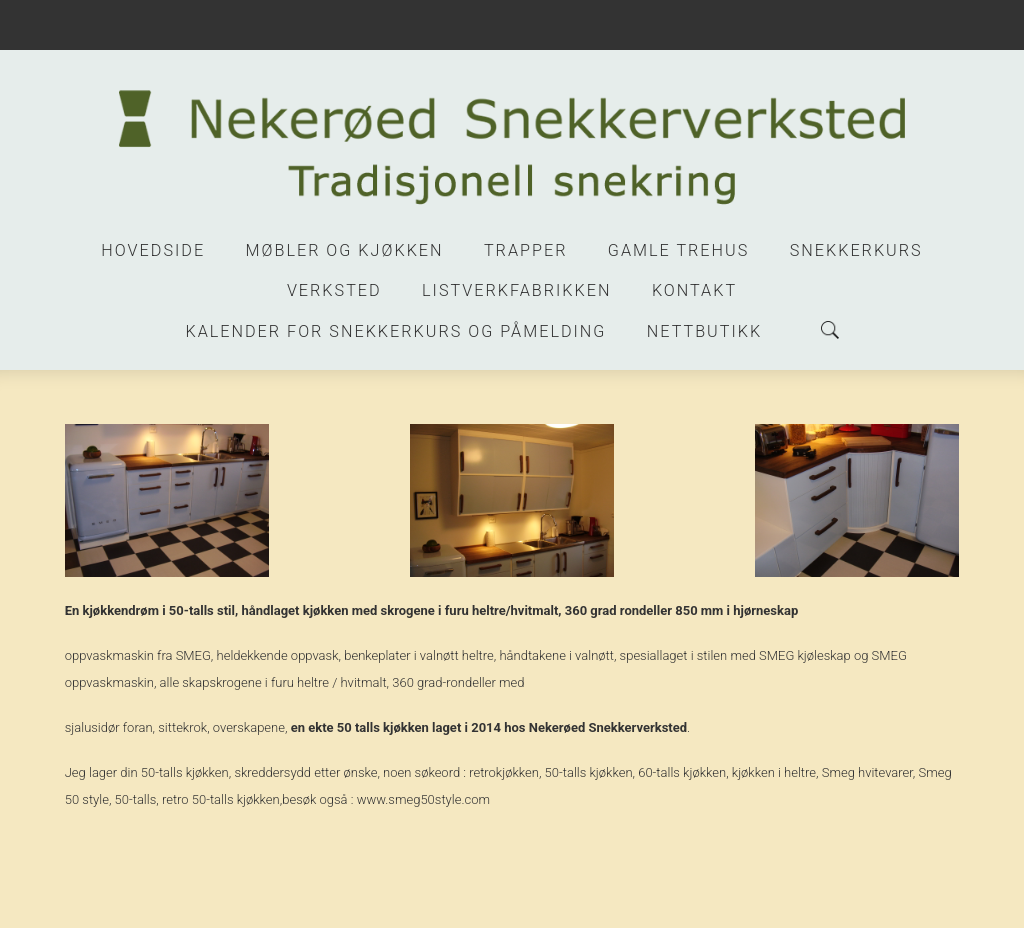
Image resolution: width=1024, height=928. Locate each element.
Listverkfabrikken (516, 290)
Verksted (334, 290)
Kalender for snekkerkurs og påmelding (395, 331)
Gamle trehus (678, 250)
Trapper (526, 250)
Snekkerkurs (856, 250)
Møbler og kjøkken (345, 250)
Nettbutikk (704, 331)
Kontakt (694, 290)
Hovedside (153, 250)
